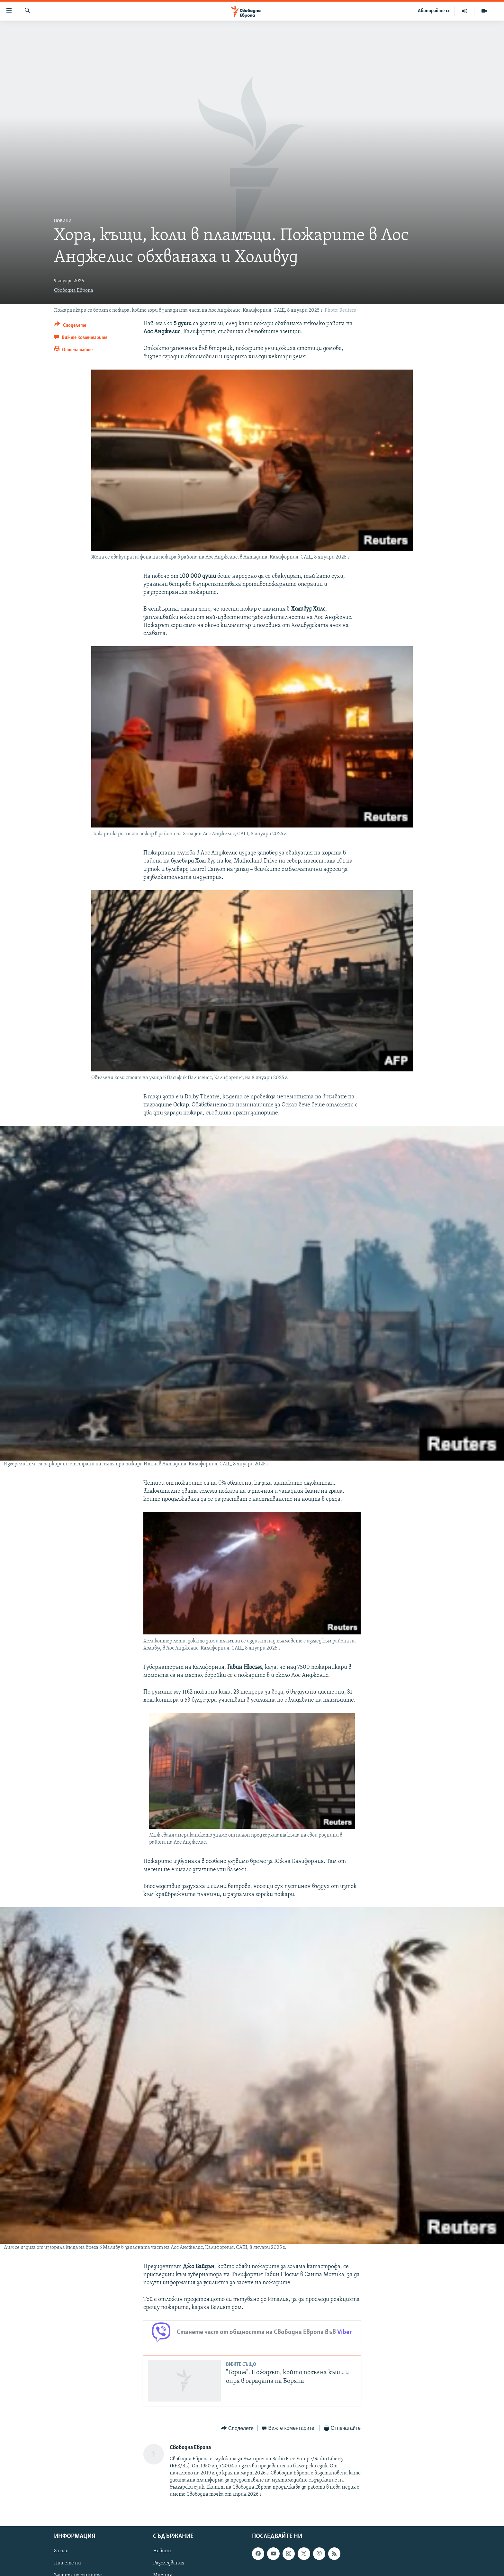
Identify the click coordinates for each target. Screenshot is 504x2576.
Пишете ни (67, 2563)
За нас (61, 2551)
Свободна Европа (73, 290)
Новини (63, 221)
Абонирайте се (434, 10)
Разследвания (168, 2563)
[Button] (70, 326)
